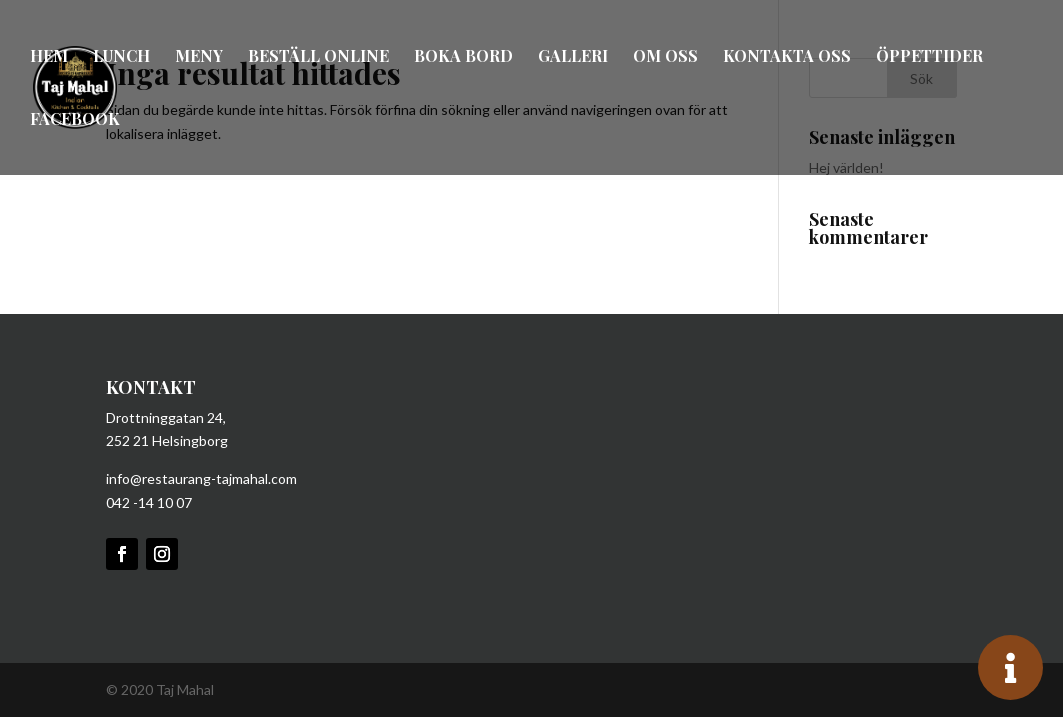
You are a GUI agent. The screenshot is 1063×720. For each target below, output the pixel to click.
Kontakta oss (787, 57)
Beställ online (318, 57)
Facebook (75, 120)
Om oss (665, 57)
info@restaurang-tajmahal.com (201, 478)
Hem (49, 57)
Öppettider (929, 57)
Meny (199, 57)
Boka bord (463, 57)
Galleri (573, 57)
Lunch (121, 57)
